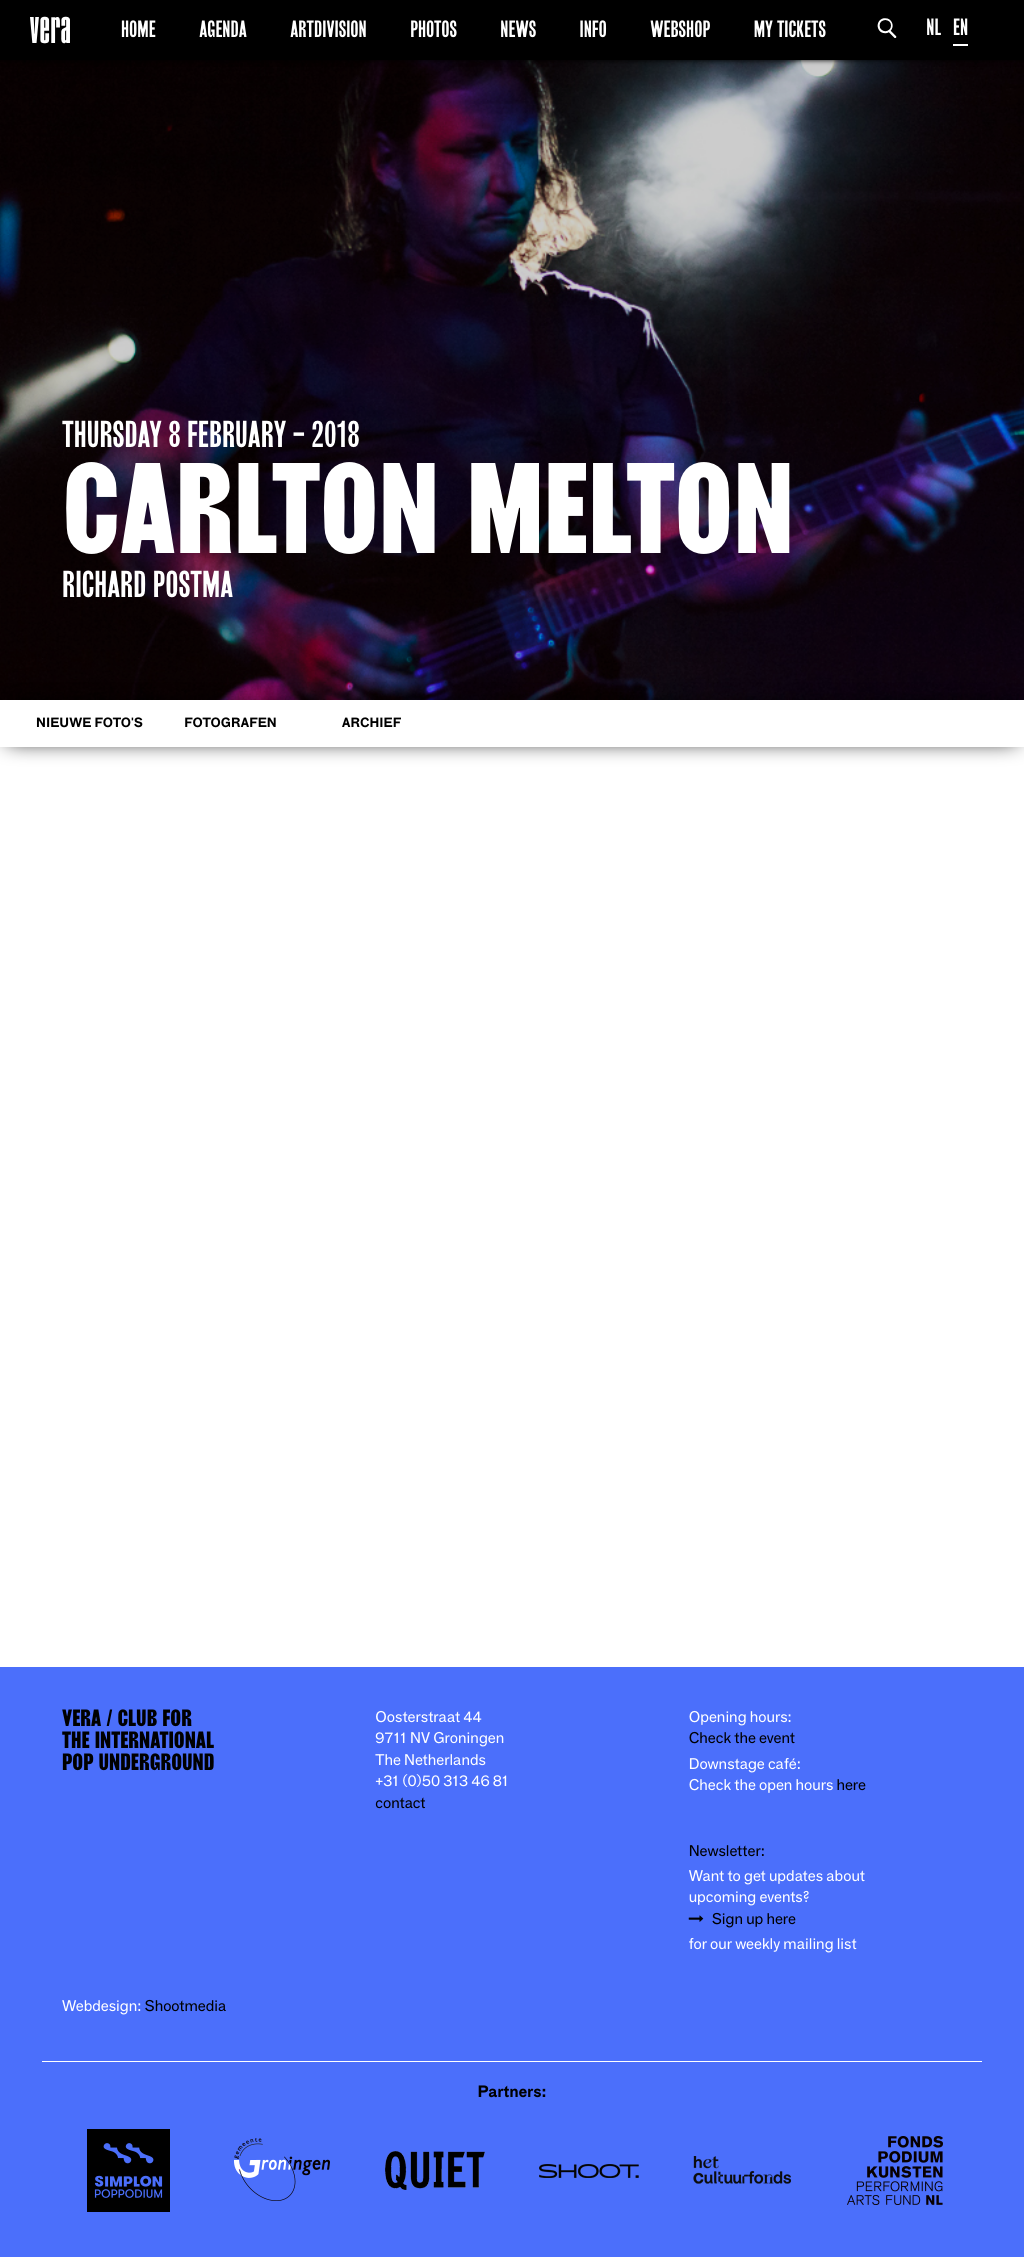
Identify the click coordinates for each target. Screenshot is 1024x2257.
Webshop (680, 29)
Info (592, 29)
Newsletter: (727, 1851)
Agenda (223, 29)
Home (138, 29)
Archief (371, 723)
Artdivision (328, 29)
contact (400, 1803)
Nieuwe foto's (89, 723)
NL (933, 27)
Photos (433, 29)
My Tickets (790, 29)
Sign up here (754, 1919)
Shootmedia (186, 2006)
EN (960, 27)
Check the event (742, 1738)
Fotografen (230, 723)
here (851, 1785)
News (518, 29)
